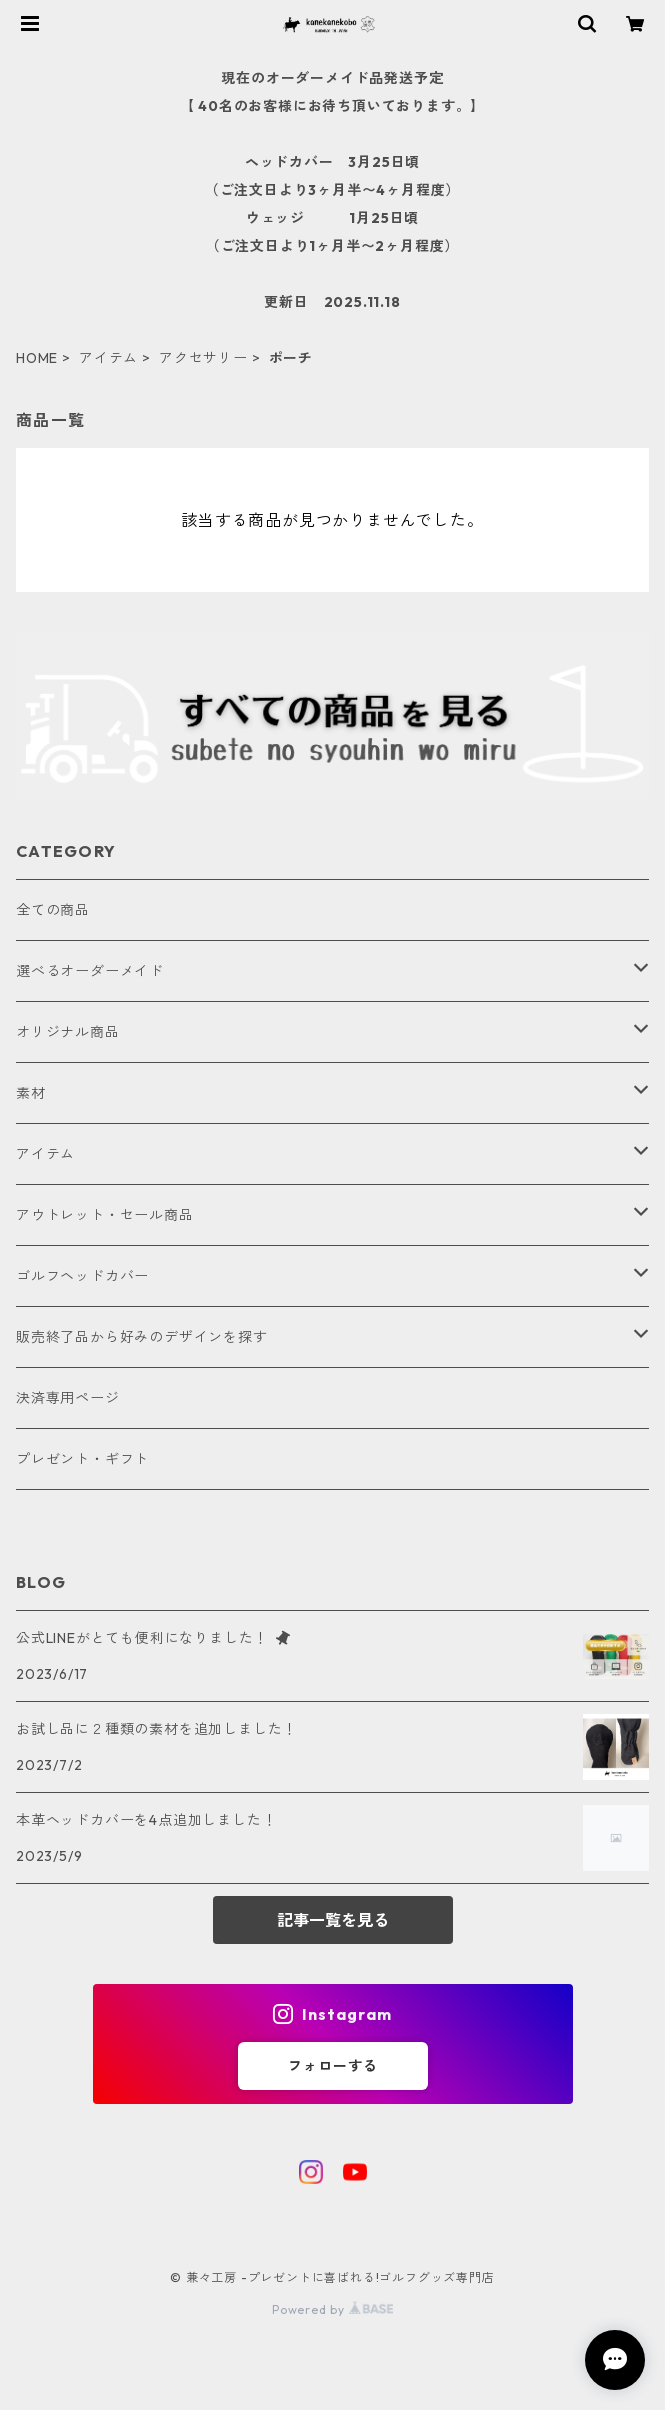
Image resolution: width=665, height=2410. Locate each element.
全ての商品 (53, 910)
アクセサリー (203, 358)
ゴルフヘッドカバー (82, 1276)
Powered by (332, 2309)
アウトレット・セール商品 (105, 1215)
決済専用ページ (68, 1398)
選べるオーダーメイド (90, 971)
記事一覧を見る (333, 1920)
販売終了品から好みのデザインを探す (142, 1337)
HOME (37, 358)
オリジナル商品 (68, 1032)
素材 (31, 1093)
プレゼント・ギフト (82, 1459)
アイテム (108, 358)
